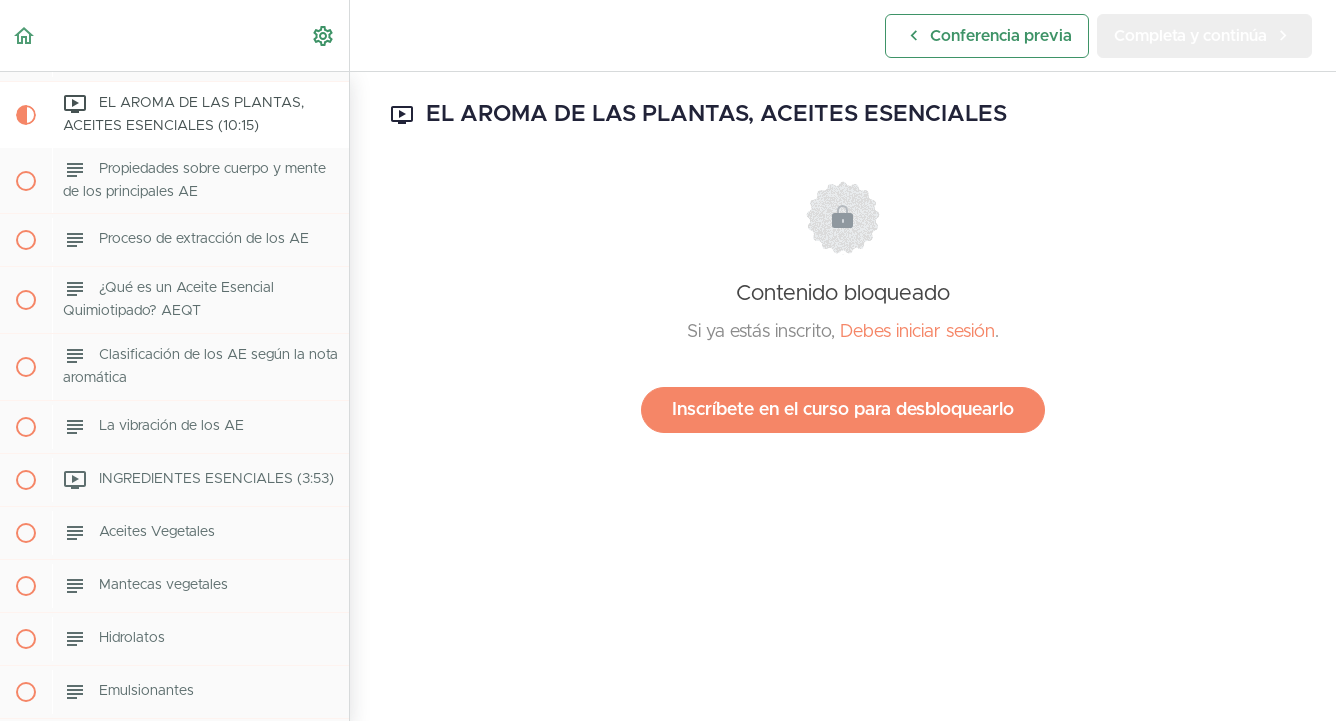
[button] (25, 35)
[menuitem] (324, 35)
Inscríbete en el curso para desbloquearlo (843, 410)
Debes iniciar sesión (917, 332)
